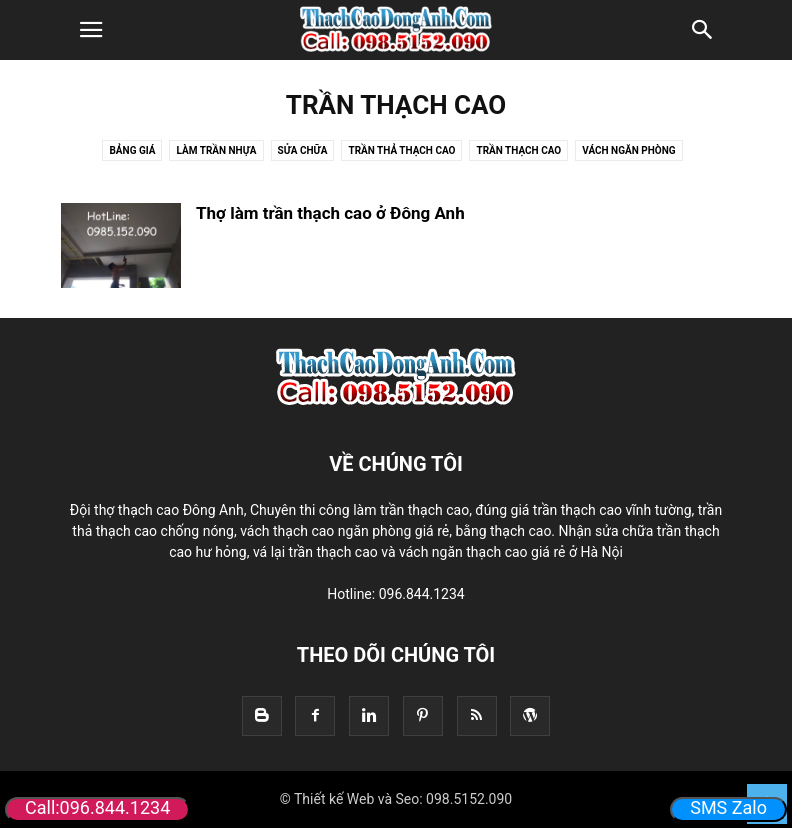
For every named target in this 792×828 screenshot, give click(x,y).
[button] (91, 30)
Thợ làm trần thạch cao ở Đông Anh (330, 213)
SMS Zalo (728, 807)
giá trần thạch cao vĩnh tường (601, 510)
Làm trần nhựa (216, 150)
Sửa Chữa (303, 150)
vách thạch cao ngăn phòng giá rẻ (344, 531)
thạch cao (346, 552)
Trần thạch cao (518, 150)
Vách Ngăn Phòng (628, 150)
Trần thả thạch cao (401, 150)
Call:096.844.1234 (97, 807)
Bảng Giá (132, 150)
